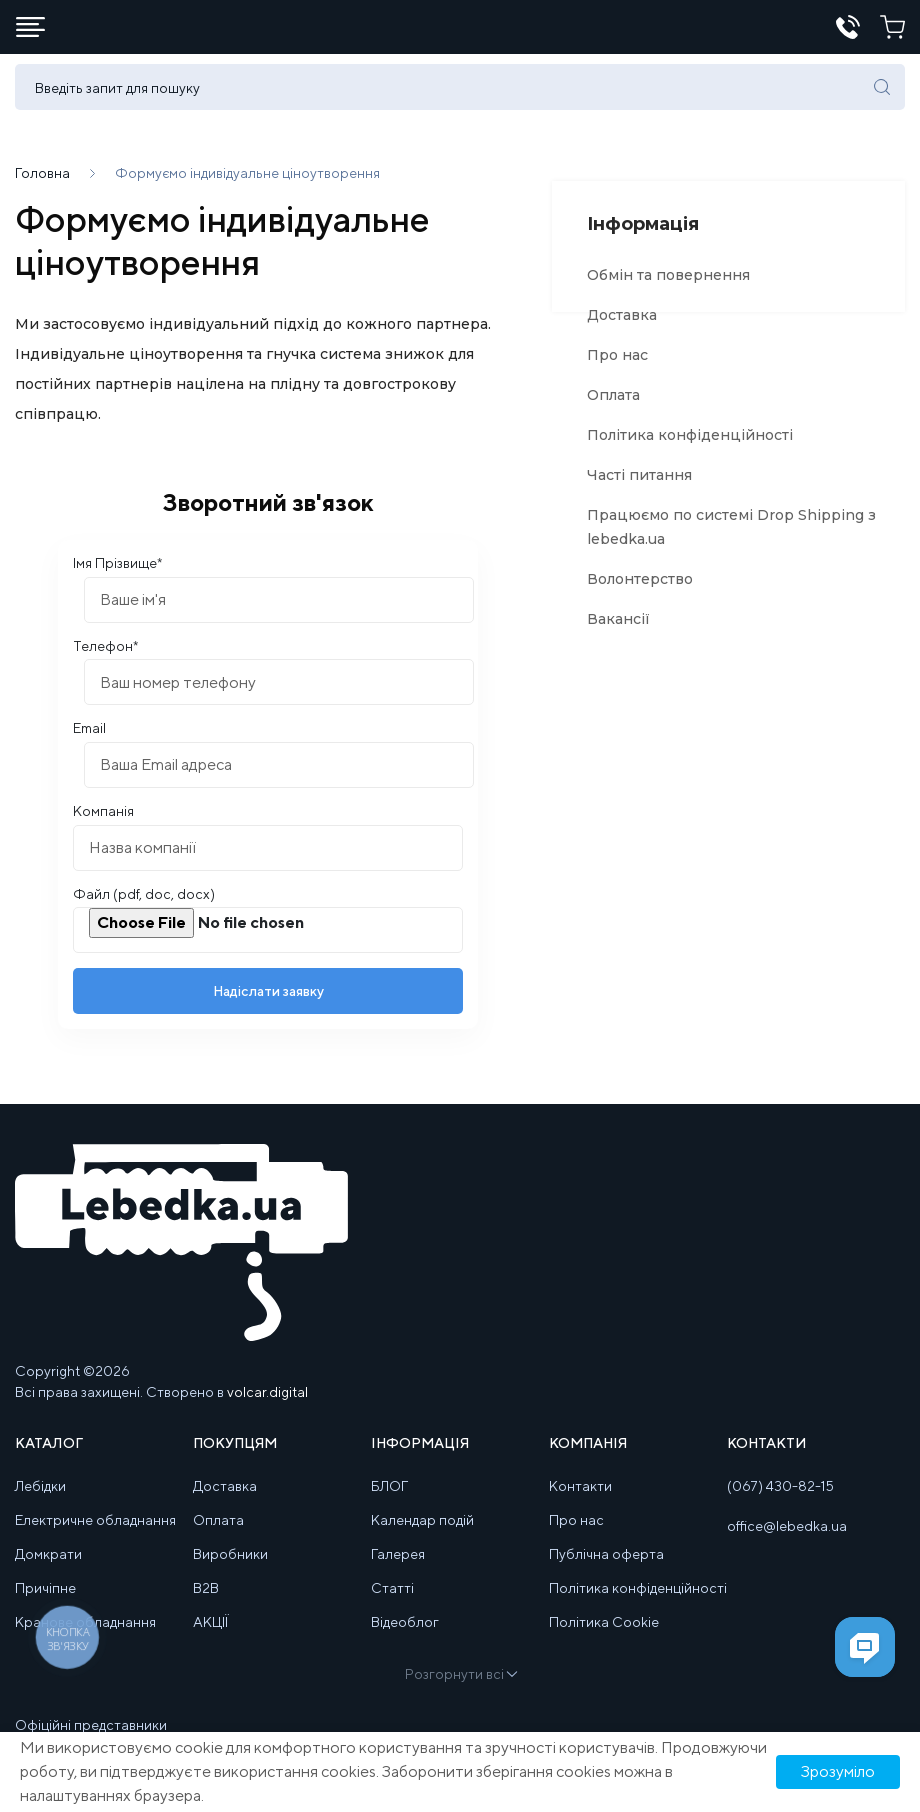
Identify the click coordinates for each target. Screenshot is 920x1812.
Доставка (622, 327)
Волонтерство (640, 591)
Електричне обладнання (95, 1532)
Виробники (230, 1566)
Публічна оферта (606, 1566)
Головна (42, 185)
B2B (206, 1600)
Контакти (580, 1498)
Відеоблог (405, 1634)
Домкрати (48, 1566)
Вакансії (618, 631)
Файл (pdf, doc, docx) (144, 906)
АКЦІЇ (210, 1634)
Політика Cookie (604, 1634)
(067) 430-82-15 (780, 1498)
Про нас (617, 367)
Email (89, 740)
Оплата (613, 407)
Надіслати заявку (268, 1003)
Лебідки (40, 1498)
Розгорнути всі (460, 1686)
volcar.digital (267, 1404)
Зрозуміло (838, 1771)
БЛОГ (389, 1498)
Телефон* (105, 658)
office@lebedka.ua (787, 1538)
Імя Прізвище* (117, 575)
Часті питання (639, 487)
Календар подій (422, 1532)
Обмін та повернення (668, 287)
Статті (392, 1600)
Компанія (103, 823)
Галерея (398, 1566)
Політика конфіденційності (690, 447)
